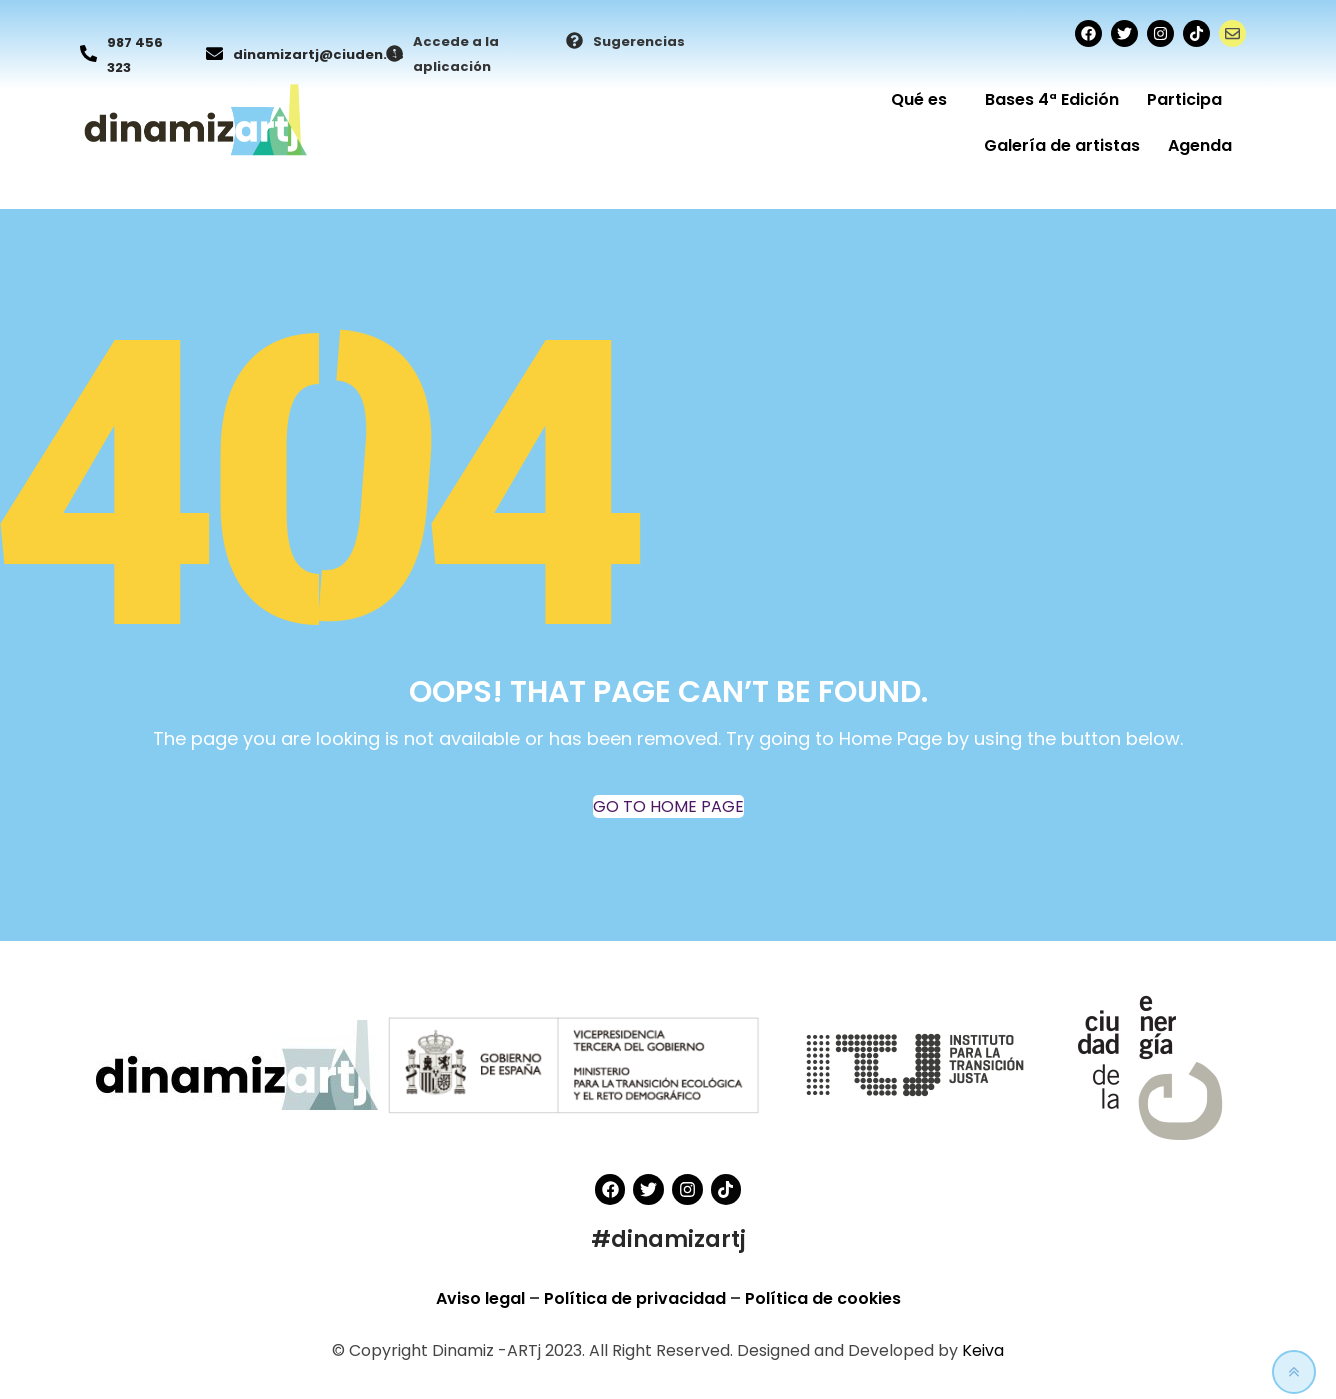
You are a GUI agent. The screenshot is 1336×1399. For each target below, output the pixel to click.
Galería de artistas (1062, 145)
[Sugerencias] (574, 42)
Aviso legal (482, 1298)
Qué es (924, 99)
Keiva (983, 1350)
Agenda (1200, 145)
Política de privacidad (637, 1298)
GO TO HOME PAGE (668, 806)
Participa (1189, 99)
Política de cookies (823, 1298)
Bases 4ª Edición (1052, 99)
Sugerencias (639, 41)
